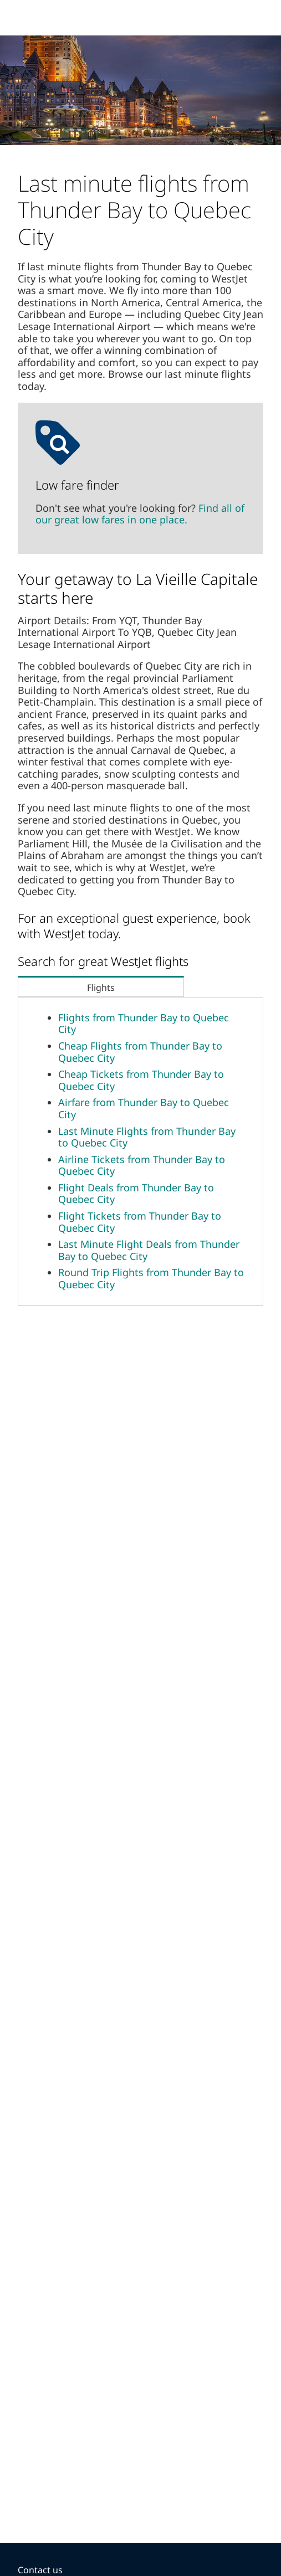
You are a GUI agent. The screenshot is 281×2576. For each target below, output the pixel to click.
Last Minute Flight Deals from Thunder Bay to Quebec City (148, 1250)
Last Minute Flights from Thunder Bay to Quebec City (147, 1137)
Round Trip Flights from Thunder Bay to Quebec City (151, 1278)
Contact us (40, 2570)
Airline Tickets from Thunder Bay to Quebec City (141, 1165)
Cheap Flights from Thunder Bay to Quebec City (140, 1052)
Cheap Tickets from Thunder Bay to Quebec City (141, 1080)
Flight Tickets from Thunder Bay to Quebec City (139, 1222)
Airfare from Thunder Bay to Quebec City (143, 1108)
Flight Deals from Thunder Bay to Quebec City (136, 1193)
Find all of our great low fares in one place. (139, 514)
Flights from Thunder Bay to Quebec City (143, 1023)
